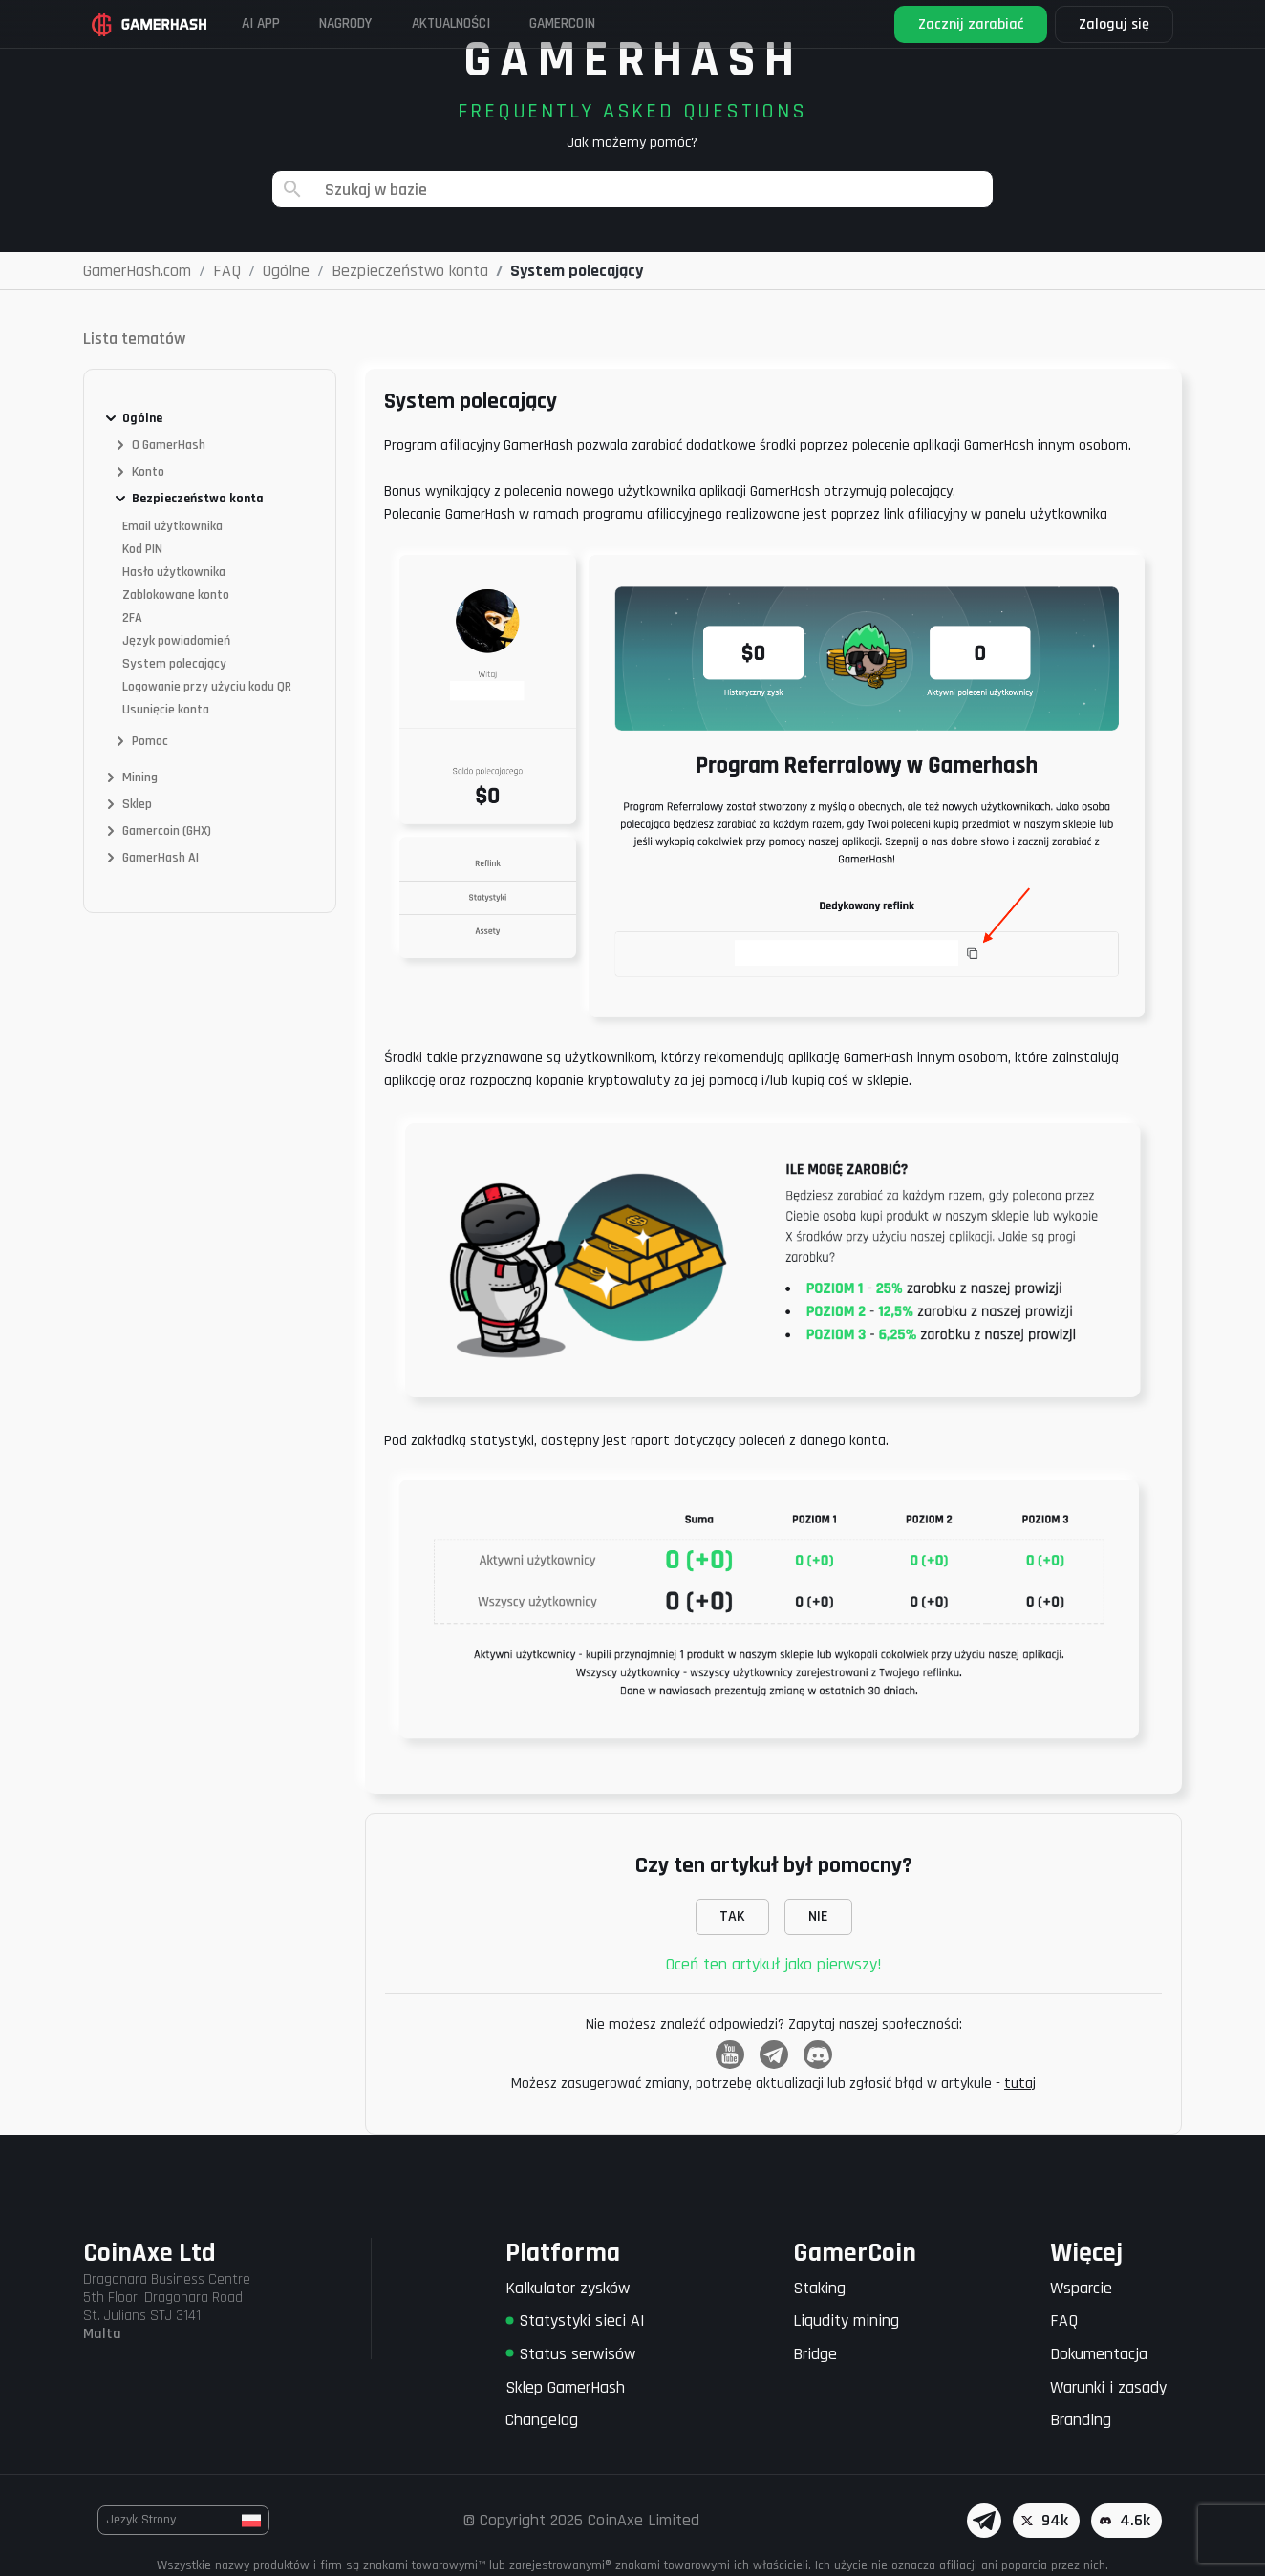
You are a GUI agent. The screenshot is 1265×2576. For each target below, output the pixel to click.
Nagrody (365, 23)
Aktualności (484, 23)
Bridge (815, 2354)
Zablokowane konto (175, 595)
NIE (818, 1916)
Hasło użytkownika (173, 572)
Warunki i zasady (1108, 2387)
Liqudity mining (846, 2320)
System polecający (174, 663)
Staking (819, 2288)
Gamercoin (611, 23)
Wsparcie (1081, 2288)
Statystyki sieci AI (575, 2320)
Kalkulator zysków (567, 2288)
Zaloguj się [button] (1109, 24)
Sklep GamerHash (565, 2387)
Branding (1080, 2420)
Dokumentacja (1098, 2354)
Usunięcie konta (165, 709)
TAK (732, 1916)
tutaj (1020, 2084)
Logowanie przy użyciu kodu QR (206, 686)
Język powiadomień (176, 640)
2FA (132, 618)
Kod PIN (142, 549)
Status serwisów (570, 2354)
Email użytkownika (172, 526)
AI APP (269, 23)
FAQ (1064, 2320)
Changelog (541, 2420)
